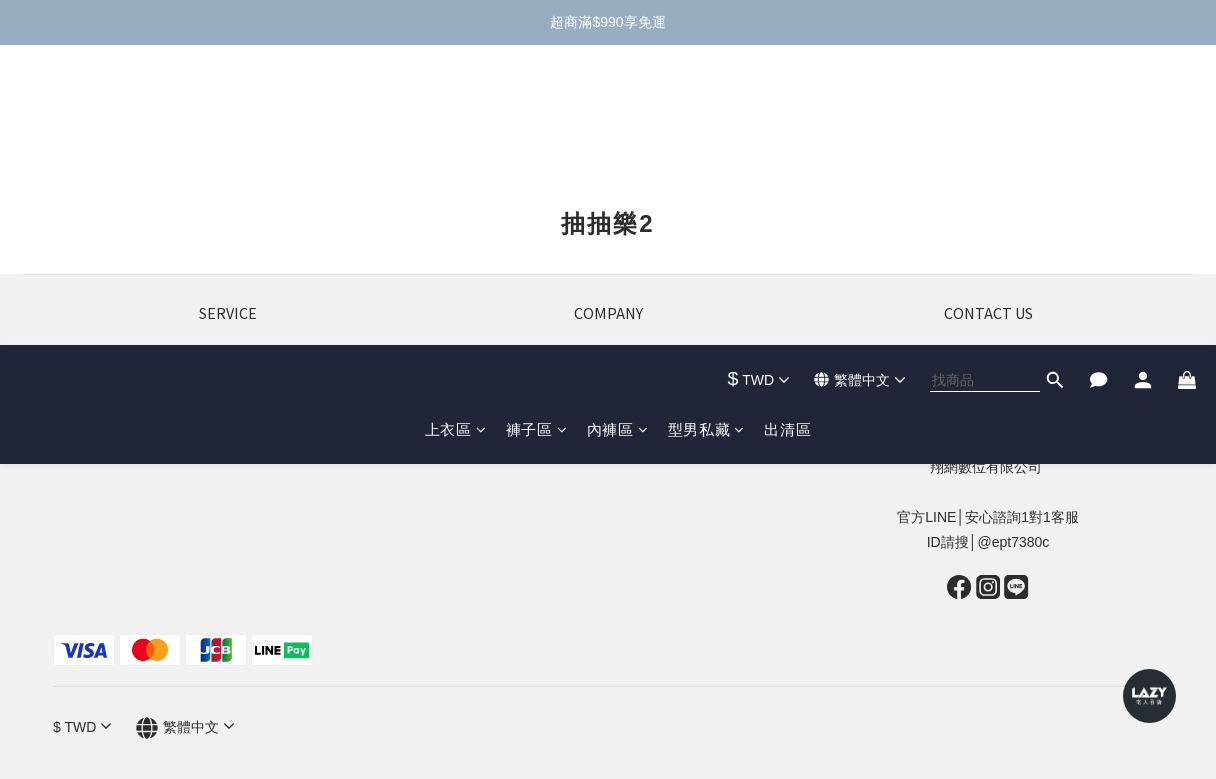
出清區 (787, 129)
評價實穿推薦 (228, 417)
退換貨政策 (228, 367)
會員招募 (608, 392)
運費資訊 (228, 392)
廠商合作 (608, 442)
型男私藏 (706, 129)
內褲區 (617, 129)
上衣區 (455, 129)
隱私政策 (228, 442)
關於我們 (608, 367)
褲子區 (536, 129)
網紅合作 (608, 417)
